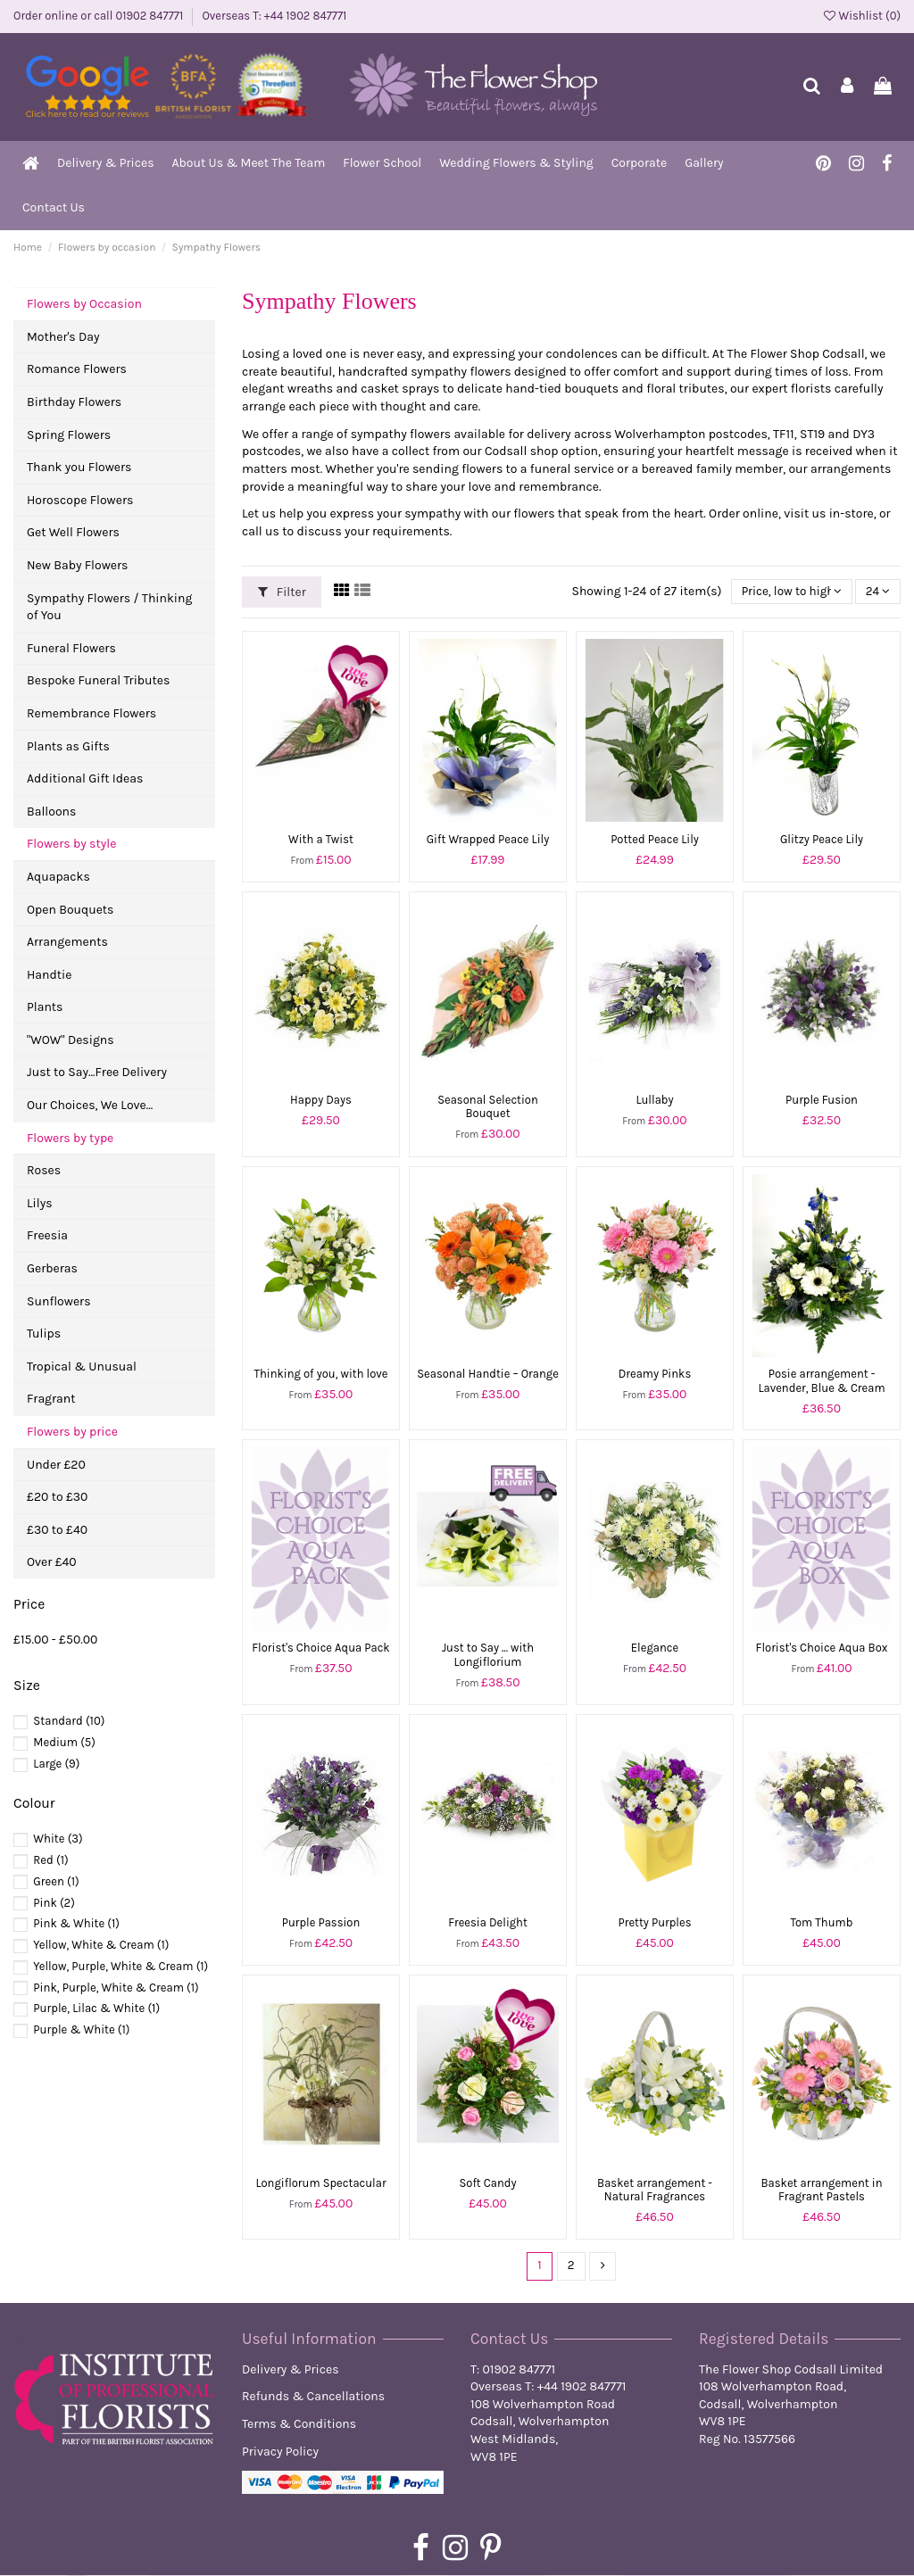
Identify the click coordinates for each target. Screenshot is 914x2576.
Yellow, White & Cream (101, 1944)
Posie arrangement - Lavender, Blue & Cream (821, 1381)
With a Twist (320, 839)
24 (877, 592)
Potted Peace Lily (655, 839)
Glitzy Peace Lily (821, 839)
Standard (68, 1720)
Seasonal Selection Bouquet (487, 1107)
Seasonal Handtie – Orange (488, 1373)
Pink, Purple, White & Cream (115, 1987)
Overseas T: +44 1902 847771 (274, 15)
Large (56, 1763)
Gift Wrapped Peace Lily (488, 839)
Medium (64, 1742)
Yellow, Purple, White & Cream (120, 1966)
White (57, 1838)
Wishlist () (862, 15)
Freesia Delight (488, 1922)
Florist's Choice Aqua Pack (320, 1647)
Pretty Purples (655, 1922)
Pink (54, 1902)
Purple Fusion (821, 1099)
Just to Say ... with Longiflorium (488, 1655)
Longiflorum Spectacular (320, 2183)
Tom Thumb (822, 1922)
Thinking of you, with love (320, 1373)
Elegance (654, 1647)
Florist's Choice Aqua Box (822, 1647)
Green (56, 1881)
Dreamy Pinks (655, 1373)
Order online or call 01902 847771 (99, 15)
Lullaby (654, 1099)
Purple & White (81, 2029)
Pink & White (76, 1923)
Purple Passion (321, 1922)
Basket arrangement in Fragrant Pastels (822, 2190)
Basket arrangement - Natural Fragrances (654, 2190)
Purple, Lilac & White (96, 2008)
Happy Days (321, 1099)
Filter (282, 592)
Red (50, 1860)
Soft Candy (487, 2183)
